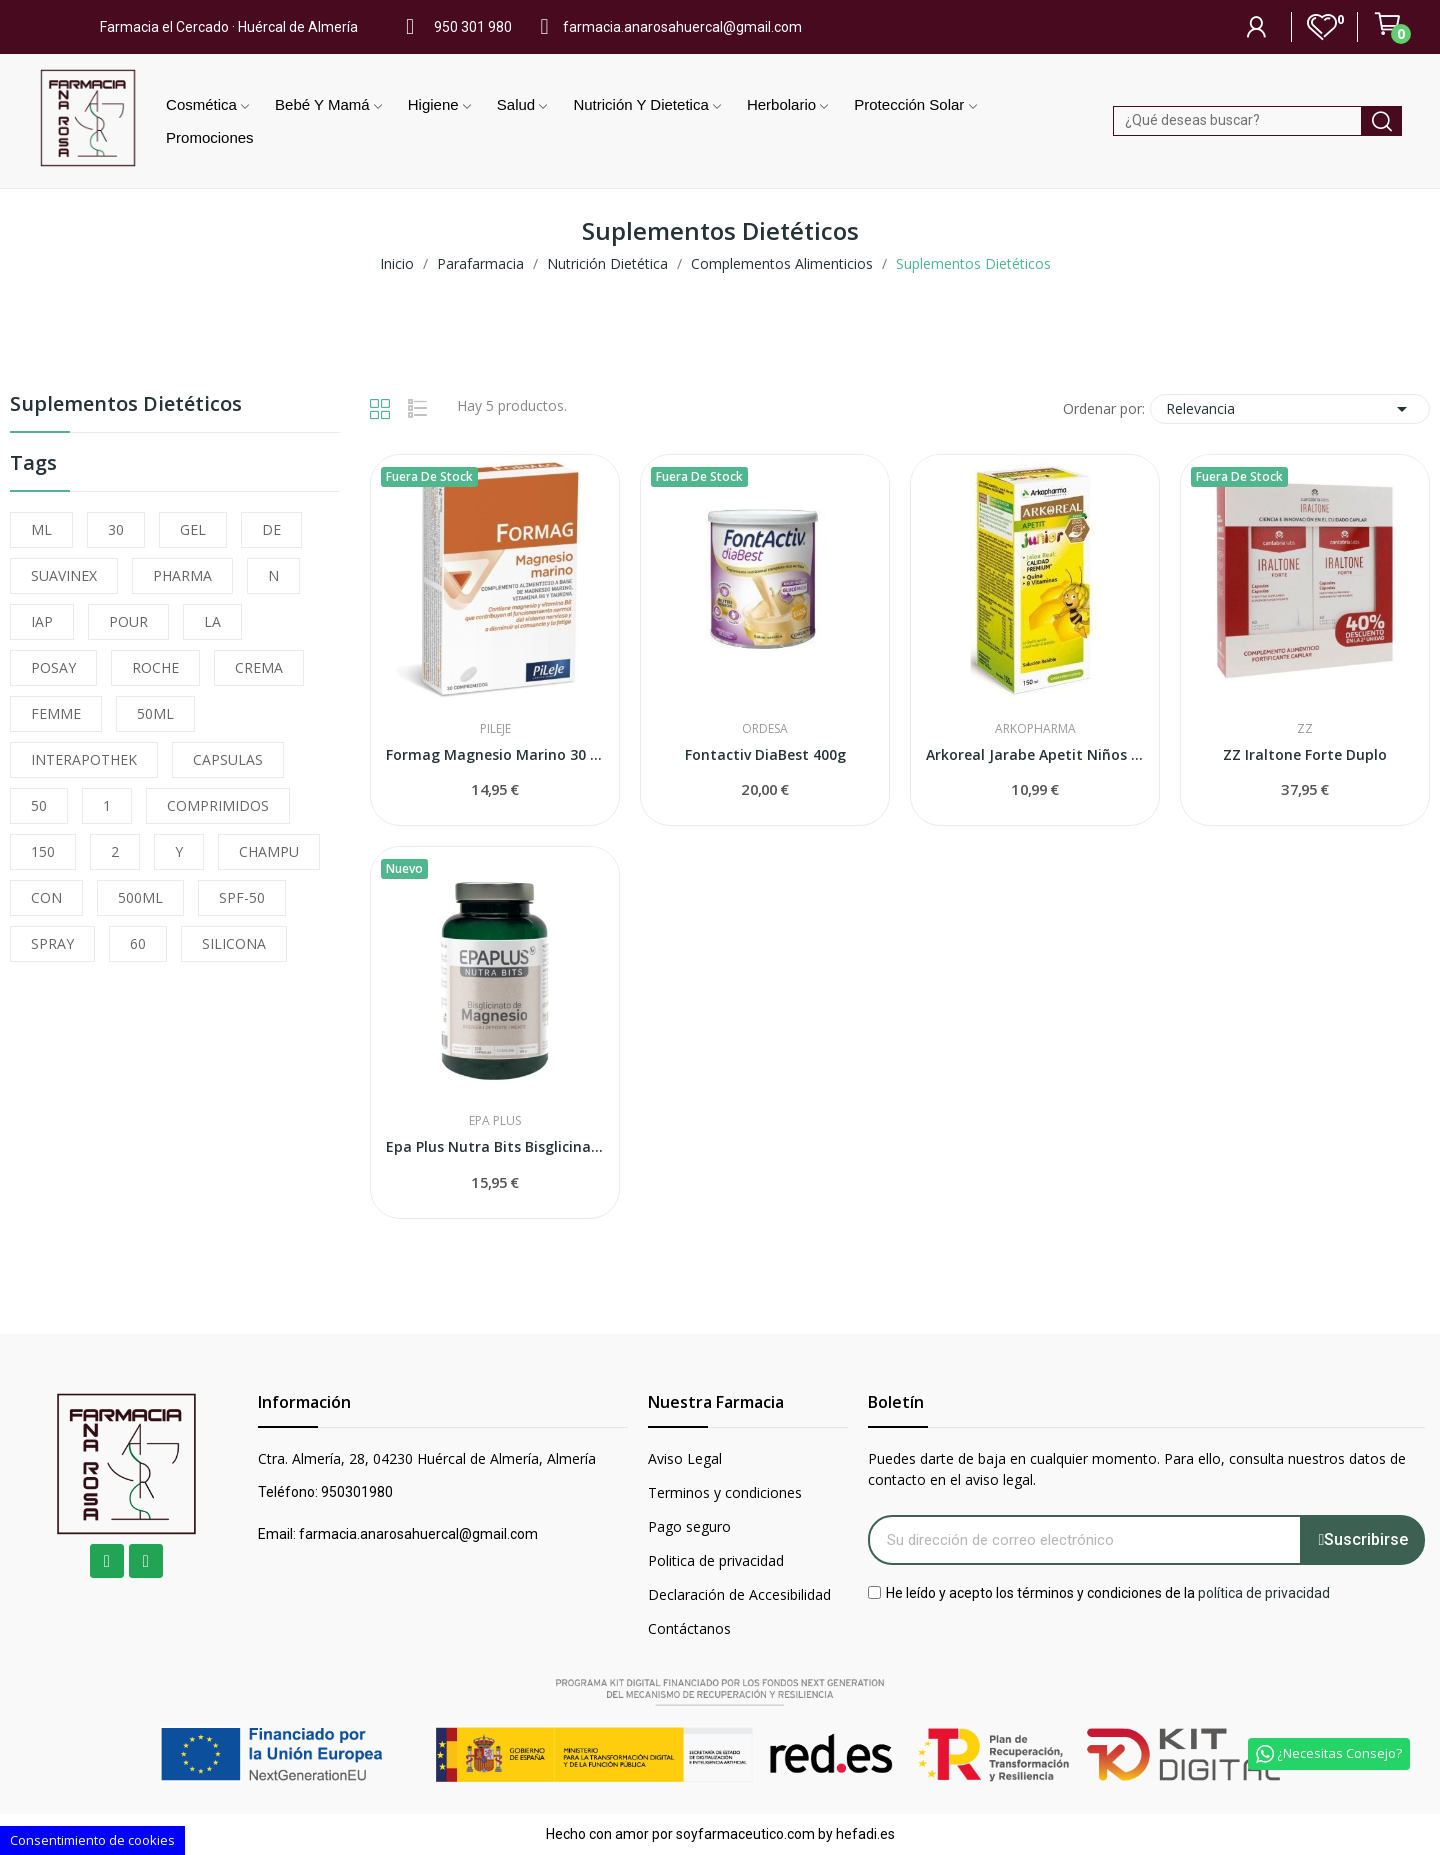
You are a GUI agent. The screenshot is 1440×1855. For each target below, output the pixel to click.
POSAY (53, 667)
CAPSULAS (228, 759)
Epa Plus (495, 1121)
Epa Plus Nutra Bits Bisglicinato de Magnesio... (495, 1146)
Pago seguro (689, 1526)
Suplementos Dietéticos (126, 405)
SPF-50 (242, 897)
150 (43, 851)
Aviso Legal (685, 1458)
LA (212, 621)
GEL (193, 529)
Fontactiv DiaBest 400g (765, 754)
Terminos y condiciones (725, 1492)
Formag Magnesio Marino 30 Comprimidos (495, 754)
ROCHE (155, 667)
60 (138, 943)
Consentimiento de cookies (92, 1840)
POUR (128, 621)
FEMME (56, 713)
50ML (155, 713)
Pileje (495, 729)
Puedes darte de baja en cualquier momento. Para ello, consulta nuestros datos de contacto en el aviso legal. (1137, 1469)
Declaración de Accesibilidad (739, 1594)
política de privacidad (1264, 1592)
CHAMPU (269, 851)
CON (46, 897)
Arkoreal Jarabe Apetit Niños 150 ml (1035, 754)
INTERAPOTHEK (84, 759)
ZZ (1305, 729)
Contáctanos (689, 1628)
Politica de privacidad (716, 1560)
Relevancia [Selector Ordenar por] (1290, 409)
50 (39, 805)
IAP (42, 621)
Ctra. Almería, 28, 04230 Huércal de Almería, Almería (427, 1458)
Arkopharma (1035, 729)
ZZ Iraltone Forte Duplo (1305, 754)
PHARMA (182, 575)
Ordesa (765, 729)
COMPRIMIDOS (218, 805)
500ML (140, 897)
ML (41, 529)
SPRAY (52, 943)
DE (271, 529)
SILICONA (234, 943)
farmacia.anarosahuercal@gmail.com (682, 27)
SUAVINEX (64, 575)
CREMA (259, 667)
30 (116, 529)
